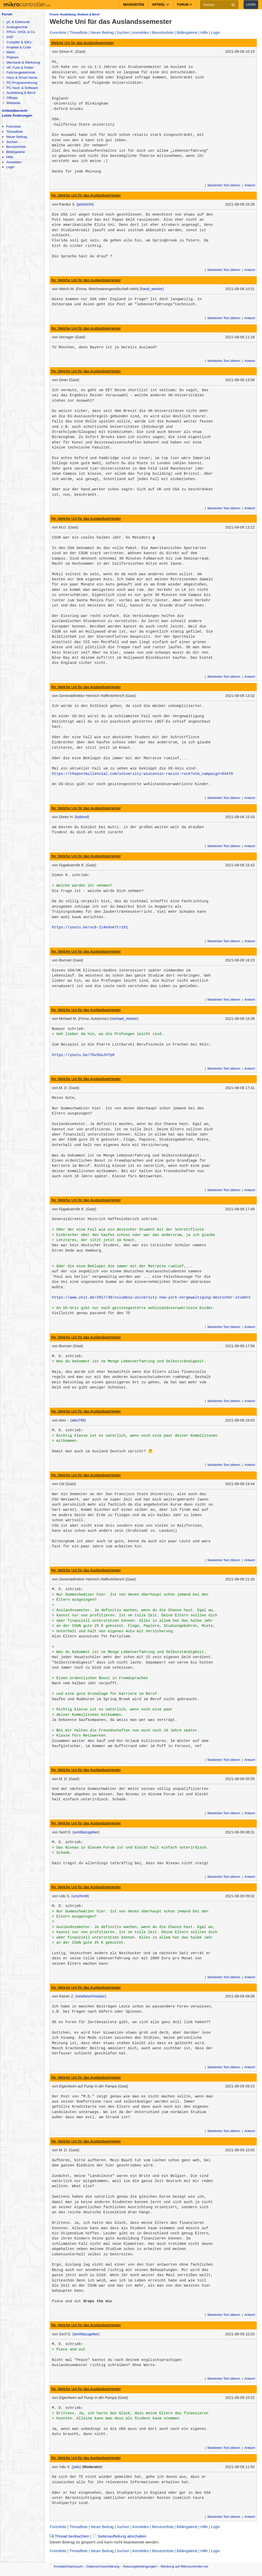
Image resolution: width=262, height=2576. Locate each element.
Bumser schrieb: (68, 1028)
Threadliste (14, 132)
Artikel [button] (160, 4)
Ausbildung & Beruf (19, 93)
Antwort (249, 185)
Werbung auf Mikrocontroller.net (184, 2566)
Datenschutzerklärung (102, 2566)
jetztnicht (85, 204)
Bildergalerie (15, 152)
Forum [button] (184, 4)
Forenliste (13, 126)
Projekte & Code (17, 47)
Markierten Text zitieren (224, 185)
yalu (76, 2467)
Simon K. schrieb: (71, 875)
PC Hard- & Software (20, 88)
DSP (8, 37)
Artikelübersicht (14, 111)
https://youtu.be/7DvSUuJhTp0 (83, 1055)
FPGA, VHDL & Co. (19, 32)
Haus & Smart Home (20, 77)
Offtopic (10, 98)
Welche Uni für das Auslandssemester (82, 43)
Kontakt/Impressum (68, 2566)
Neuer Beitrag (16, 137)
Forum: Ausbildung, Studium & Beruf (75, 14)
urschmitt (80, 1896)
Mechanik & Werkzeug (21, 62)
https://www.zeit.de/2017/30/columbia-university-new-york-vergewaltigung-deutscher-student (151, 1297)
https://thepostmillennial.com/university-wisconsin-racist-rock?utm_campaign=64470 (142, 773)
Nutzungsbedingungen (140, 2566)
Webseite (11, 103)
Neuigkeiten (133, 4)
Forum (7, 14)
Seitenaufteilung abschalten (119, 2536)
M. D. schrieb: (67, 1356)
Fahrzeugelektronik (19, 72)
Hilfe (9, 157)
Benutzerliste (16, 147)
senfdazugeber (86, 1832)
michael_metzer (124, 1019)
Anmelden (13, 162)
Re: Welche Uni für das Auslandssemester (86, 195)
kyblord (82, 817)
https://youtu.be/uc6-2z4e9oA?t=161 (90, 927)
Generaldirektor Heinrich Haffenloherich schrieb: (105, 1219)
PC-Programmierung (20, 83)
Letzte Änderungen (17, 115)
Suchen (12, 142)
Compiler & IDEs (17, 42)
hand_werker (151, 289)
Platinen (10, 57)
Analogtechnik (15, 27)
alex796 (78, 1420)
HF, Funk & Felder (18, 67)
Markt (9, 52)
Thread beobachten (69, 2536)
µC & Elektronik (16, 22)
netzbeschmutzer (91, 1996)
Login (251, 4)
